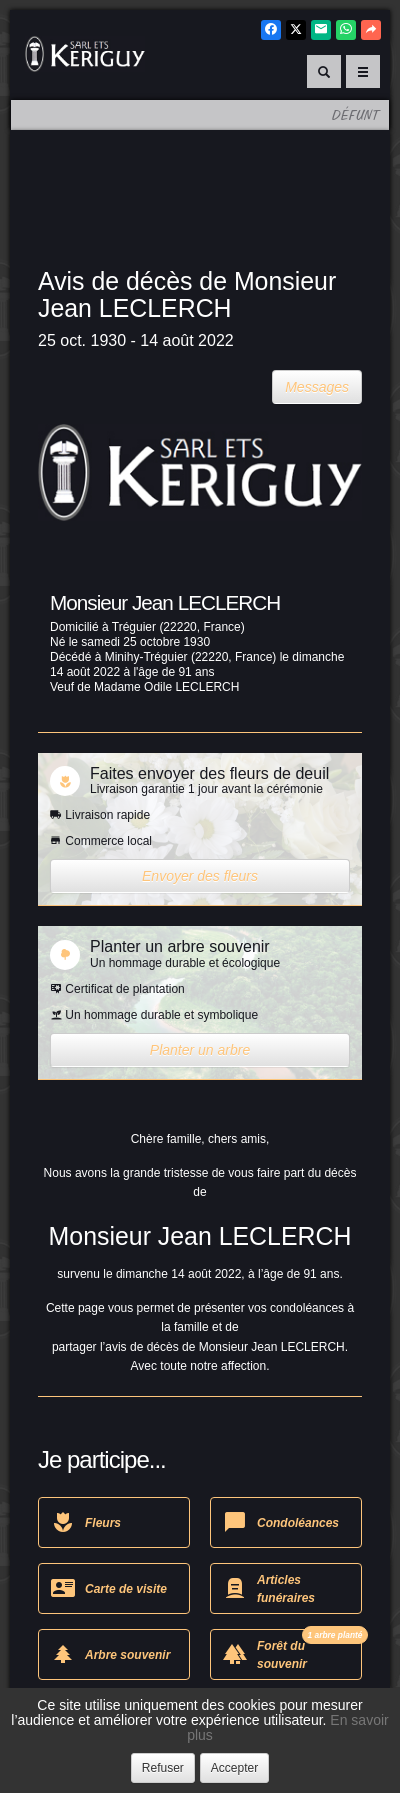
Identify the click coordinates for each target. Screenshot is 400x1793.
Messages (317, 387)
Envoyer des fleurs (200, 876)
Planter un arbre (200, 1050)
